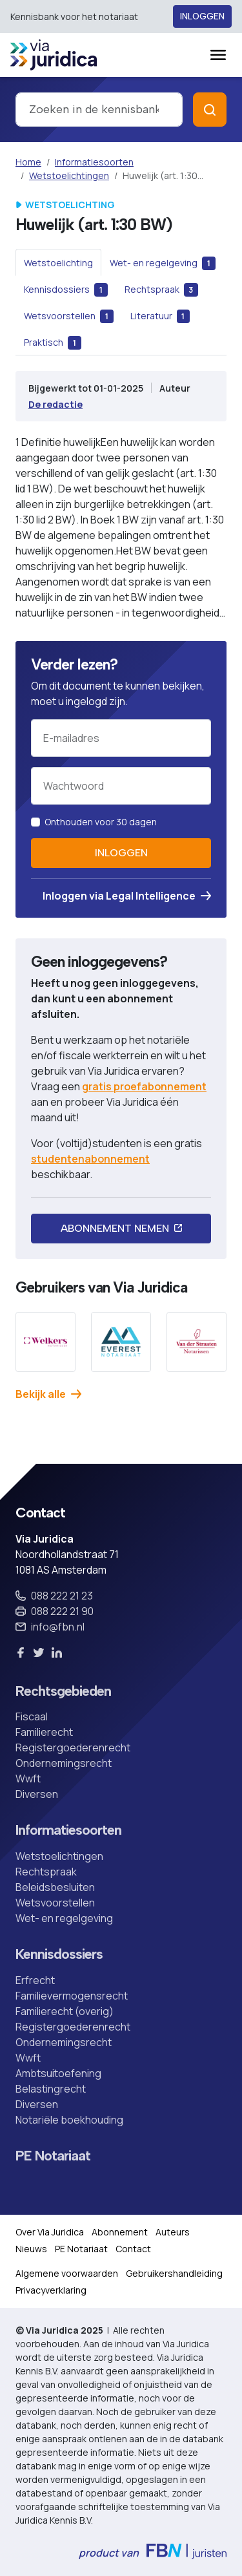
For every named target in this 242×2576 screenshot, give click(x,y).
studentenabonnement (90, 1159)
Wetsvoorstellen (55, 1902)
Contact (133, 2249)
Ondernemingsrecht (63, 1763)
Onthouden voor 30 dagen (101, 822)
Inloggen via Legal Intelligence (127, 895)
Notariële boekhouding (69, 2120)
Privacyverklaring (50, 2290)
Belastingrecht (50, 2089)
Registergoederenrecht (72, 1747)
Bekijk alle (48, 1394)
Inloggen (202, 16)
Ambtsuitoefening (58, 2073)
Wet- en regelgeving (64, 1918)
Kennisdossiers (59, 1954)
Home (28, 162)
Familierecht (44, 1732)
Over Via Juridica (49, 2232)
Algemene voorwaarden (66, 2273)
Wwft (28, 1778)
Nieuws (31, 2249)
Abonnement (120, 2232)
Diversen (36, 1794)
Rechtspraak (46, 1871)
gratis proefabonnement (144, 1086)
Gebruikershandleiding (174, 2273)
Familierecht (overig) (64, 2011)
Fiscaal (31, 1716)
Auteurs (173, 2232)
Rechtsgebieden (63, 1691)
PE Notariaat (52, 2156)
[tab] (58, 262)
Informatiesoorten (94, 162)
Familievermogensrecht (71, 1996)
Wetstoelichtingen (69, 175)
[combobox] (99, 109)
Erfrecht (35, 1980)
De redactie (55, 404)
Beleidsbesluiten (55, 1887)
